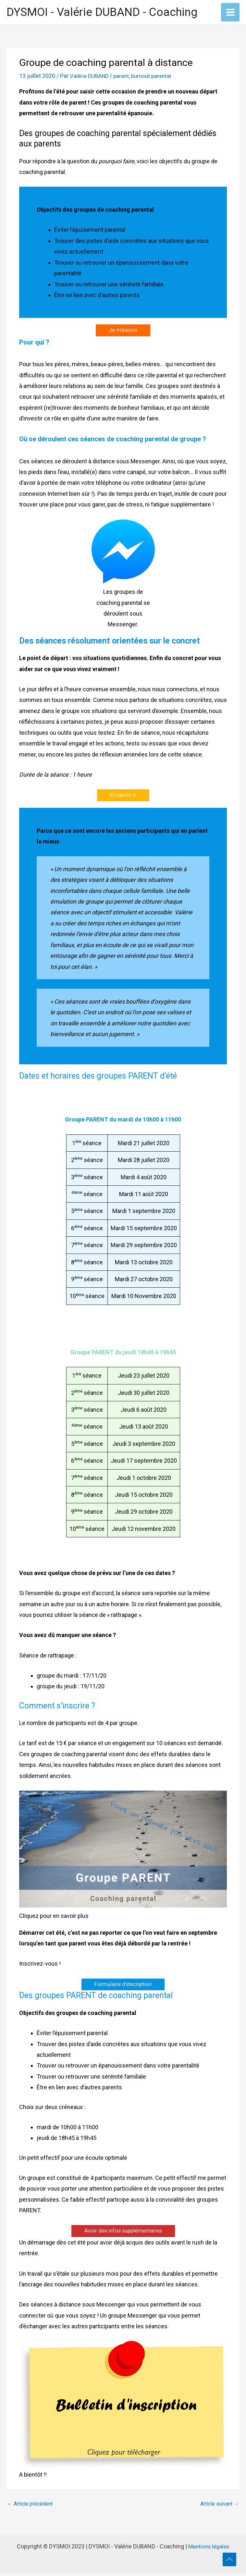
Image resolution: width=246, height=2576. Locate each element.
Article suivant (219, 2506)
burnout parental (155, 76)
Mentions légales (209, 2548)
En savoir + (123, 796)
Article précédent (30, 2506)
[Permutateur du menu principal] (230, 13)
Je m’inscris (123, 331)
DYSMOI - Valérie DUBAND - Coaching (101, 12)
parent (124, 76)
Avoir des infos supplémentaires (123, 2233)
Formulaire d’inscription (123, 1986)
